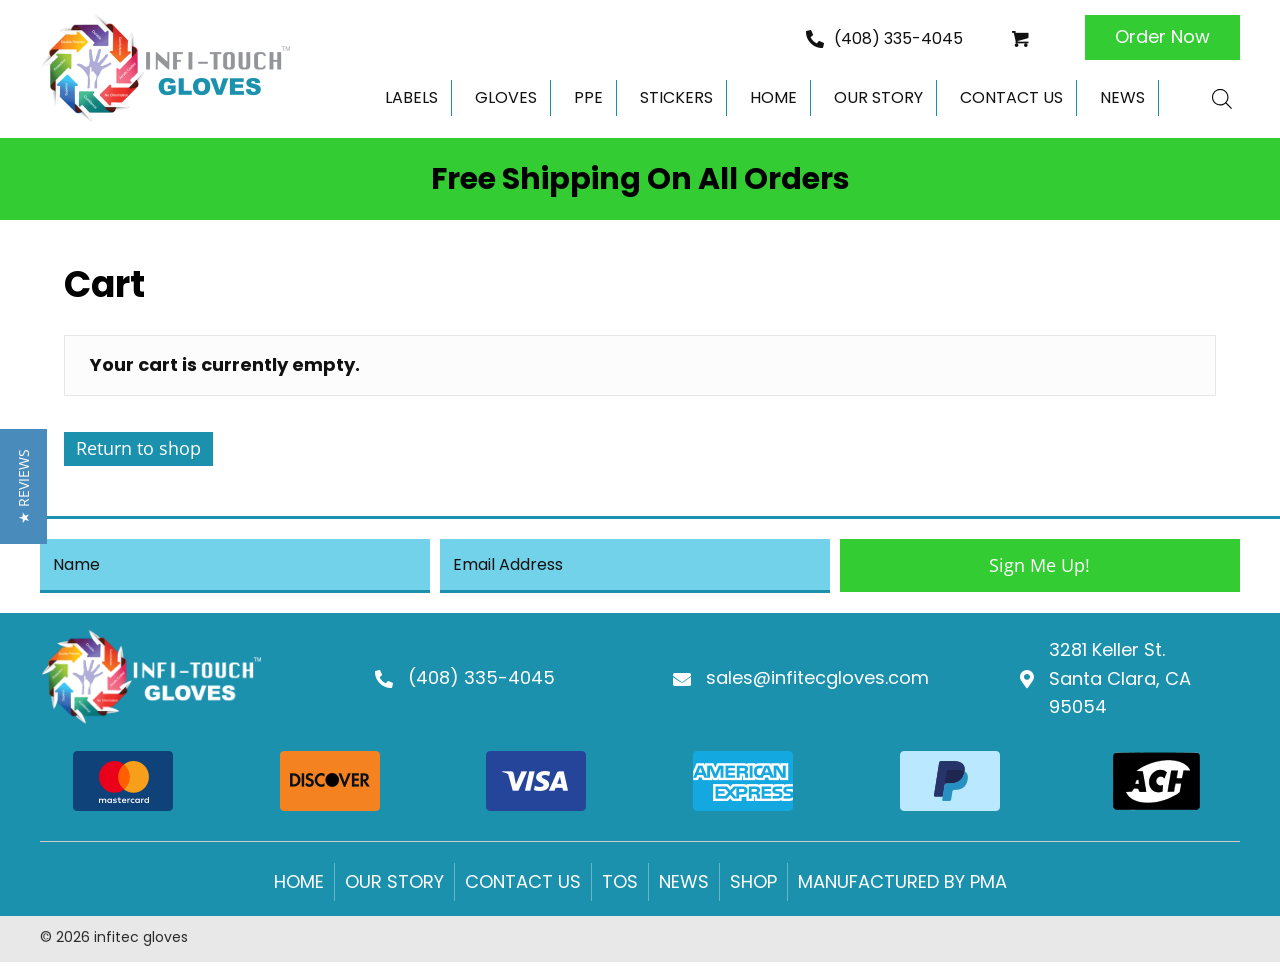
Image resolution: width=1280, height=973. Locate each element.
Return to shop (138, 448)
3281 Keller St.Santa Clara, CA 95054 (1120, 683)
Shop (753, 891)
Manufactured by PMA (902, 891)
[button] (1162, 37)
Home (299, 891)
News (684, 891)
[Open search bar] (1222, 98)
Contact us (523, 891)
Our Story (394, 891)
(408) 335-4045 (898, 38)
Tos (620, 891)
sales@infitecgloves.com (817, 683)
